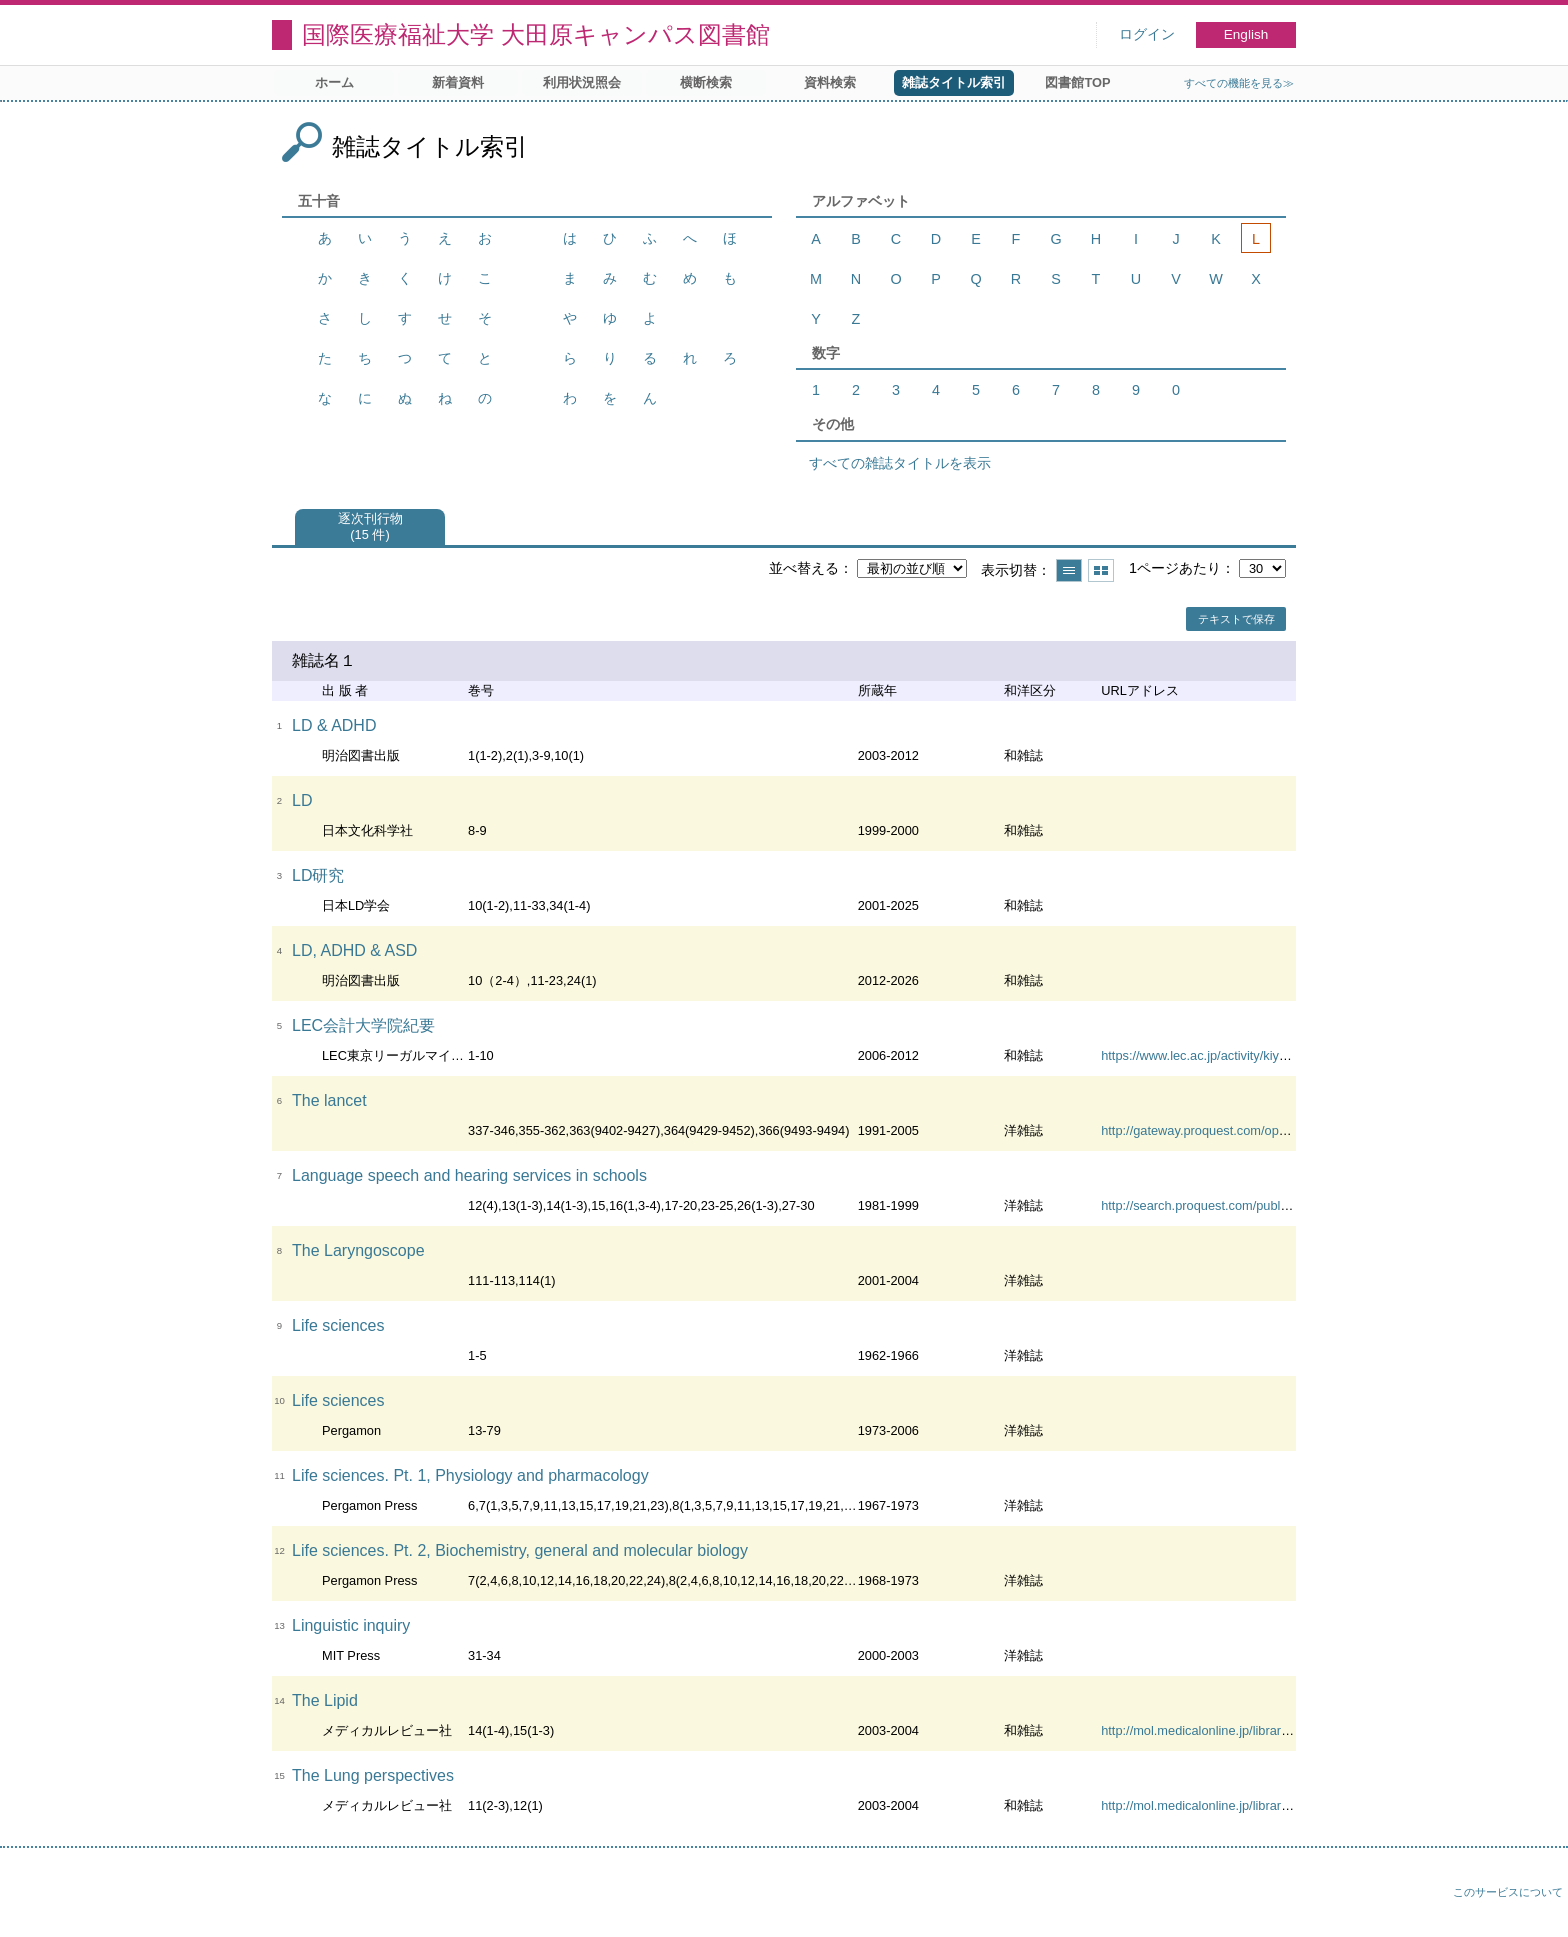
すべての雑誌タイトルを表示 (900, 463)
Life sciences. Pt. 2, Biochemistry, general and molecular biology (520, 1550)
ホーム (334, 82)
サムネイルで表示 (1101, 570)
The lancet (329, 1100)
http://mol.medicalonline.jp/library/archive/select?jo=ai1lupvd (1271, 1805)
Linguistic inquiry (351, 1625)
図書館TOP (1077, 82)
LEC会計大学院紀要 (363, 1025)
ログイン (1147, 34)
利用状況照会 (582, 82)
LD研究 (318, 875)
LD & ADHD (334, 725)
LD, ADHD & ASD (354, 950)
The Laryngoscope (358, 1250)
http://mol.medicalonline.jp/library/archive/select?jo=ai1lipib (1267, 1730)
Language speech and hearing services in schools (469, 1175)
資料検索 (830, 82)
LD (302, 800)
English (1246, 34)
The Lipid (325, 1700)
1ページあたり (1175, 568)
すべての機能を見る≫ (1239, 83)
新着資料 (458, 82)
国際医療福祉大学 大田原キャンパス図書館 (536, 34)
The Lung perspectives (373, 1775)
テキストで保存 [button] (1236, 619)
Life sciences (338, 1325)
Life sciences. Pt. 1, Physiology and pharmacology (470, 1475)
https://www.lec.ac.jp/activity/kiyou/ (1199, 1055)
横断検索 (706, 82)
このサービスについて (1508, 1892)
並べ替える (804, 568)
